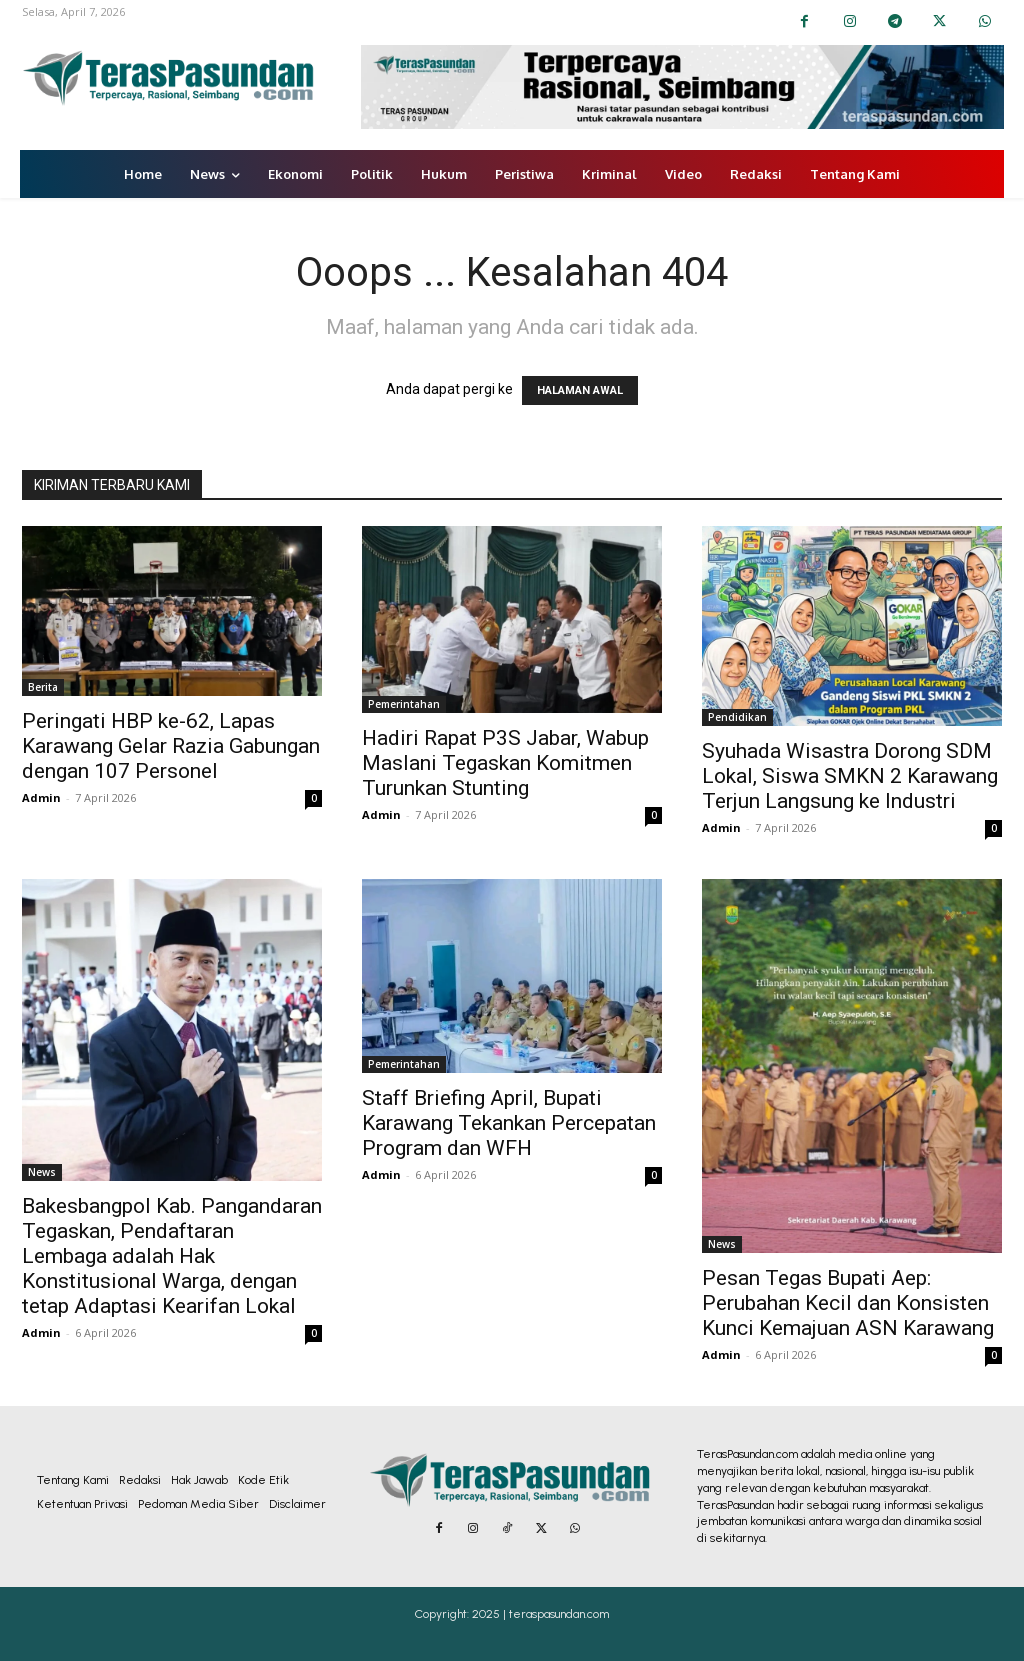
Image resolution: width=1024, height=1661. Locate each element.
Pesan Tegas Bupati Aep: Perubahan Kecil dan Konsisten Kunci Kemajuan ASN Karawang (848, 1303)
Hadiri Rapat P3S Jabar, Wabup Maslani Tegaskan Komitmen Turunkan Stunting (505, 763)
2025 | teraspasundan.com (540, 1614)
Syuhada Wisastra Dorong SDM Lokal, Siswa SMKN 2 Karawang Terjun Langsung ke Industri (850, 776)
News (42, 1172)
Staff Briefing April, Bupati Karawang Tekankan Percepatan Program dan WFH (509, 1123)
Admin (41, 797)
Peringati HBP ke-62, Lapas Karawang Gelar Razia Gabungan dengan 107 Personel (171, 746)
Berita (43, 687)
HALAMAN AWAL (580, 390)
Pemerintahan (404, 704)
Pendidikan (737, 717)
